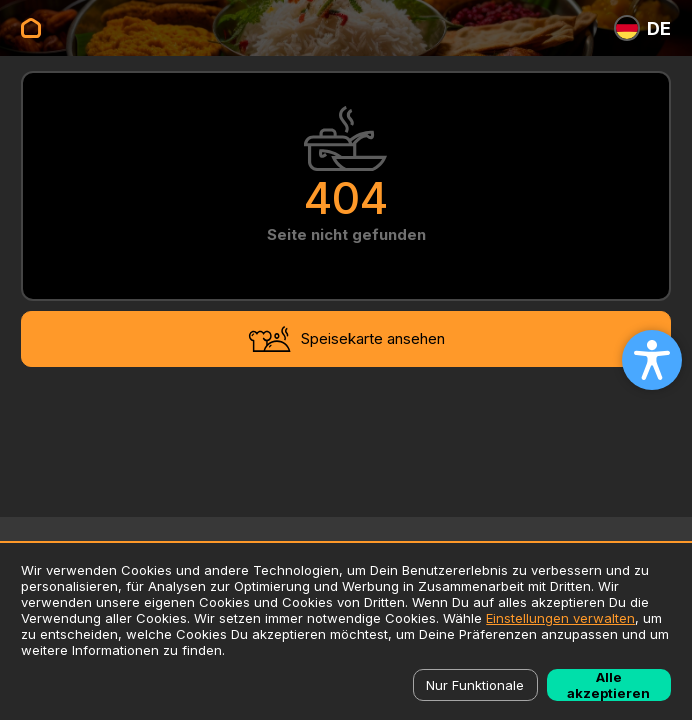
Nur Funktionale (475, 685)
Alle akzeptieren (608, 685)
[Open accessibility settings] (652, 360)
